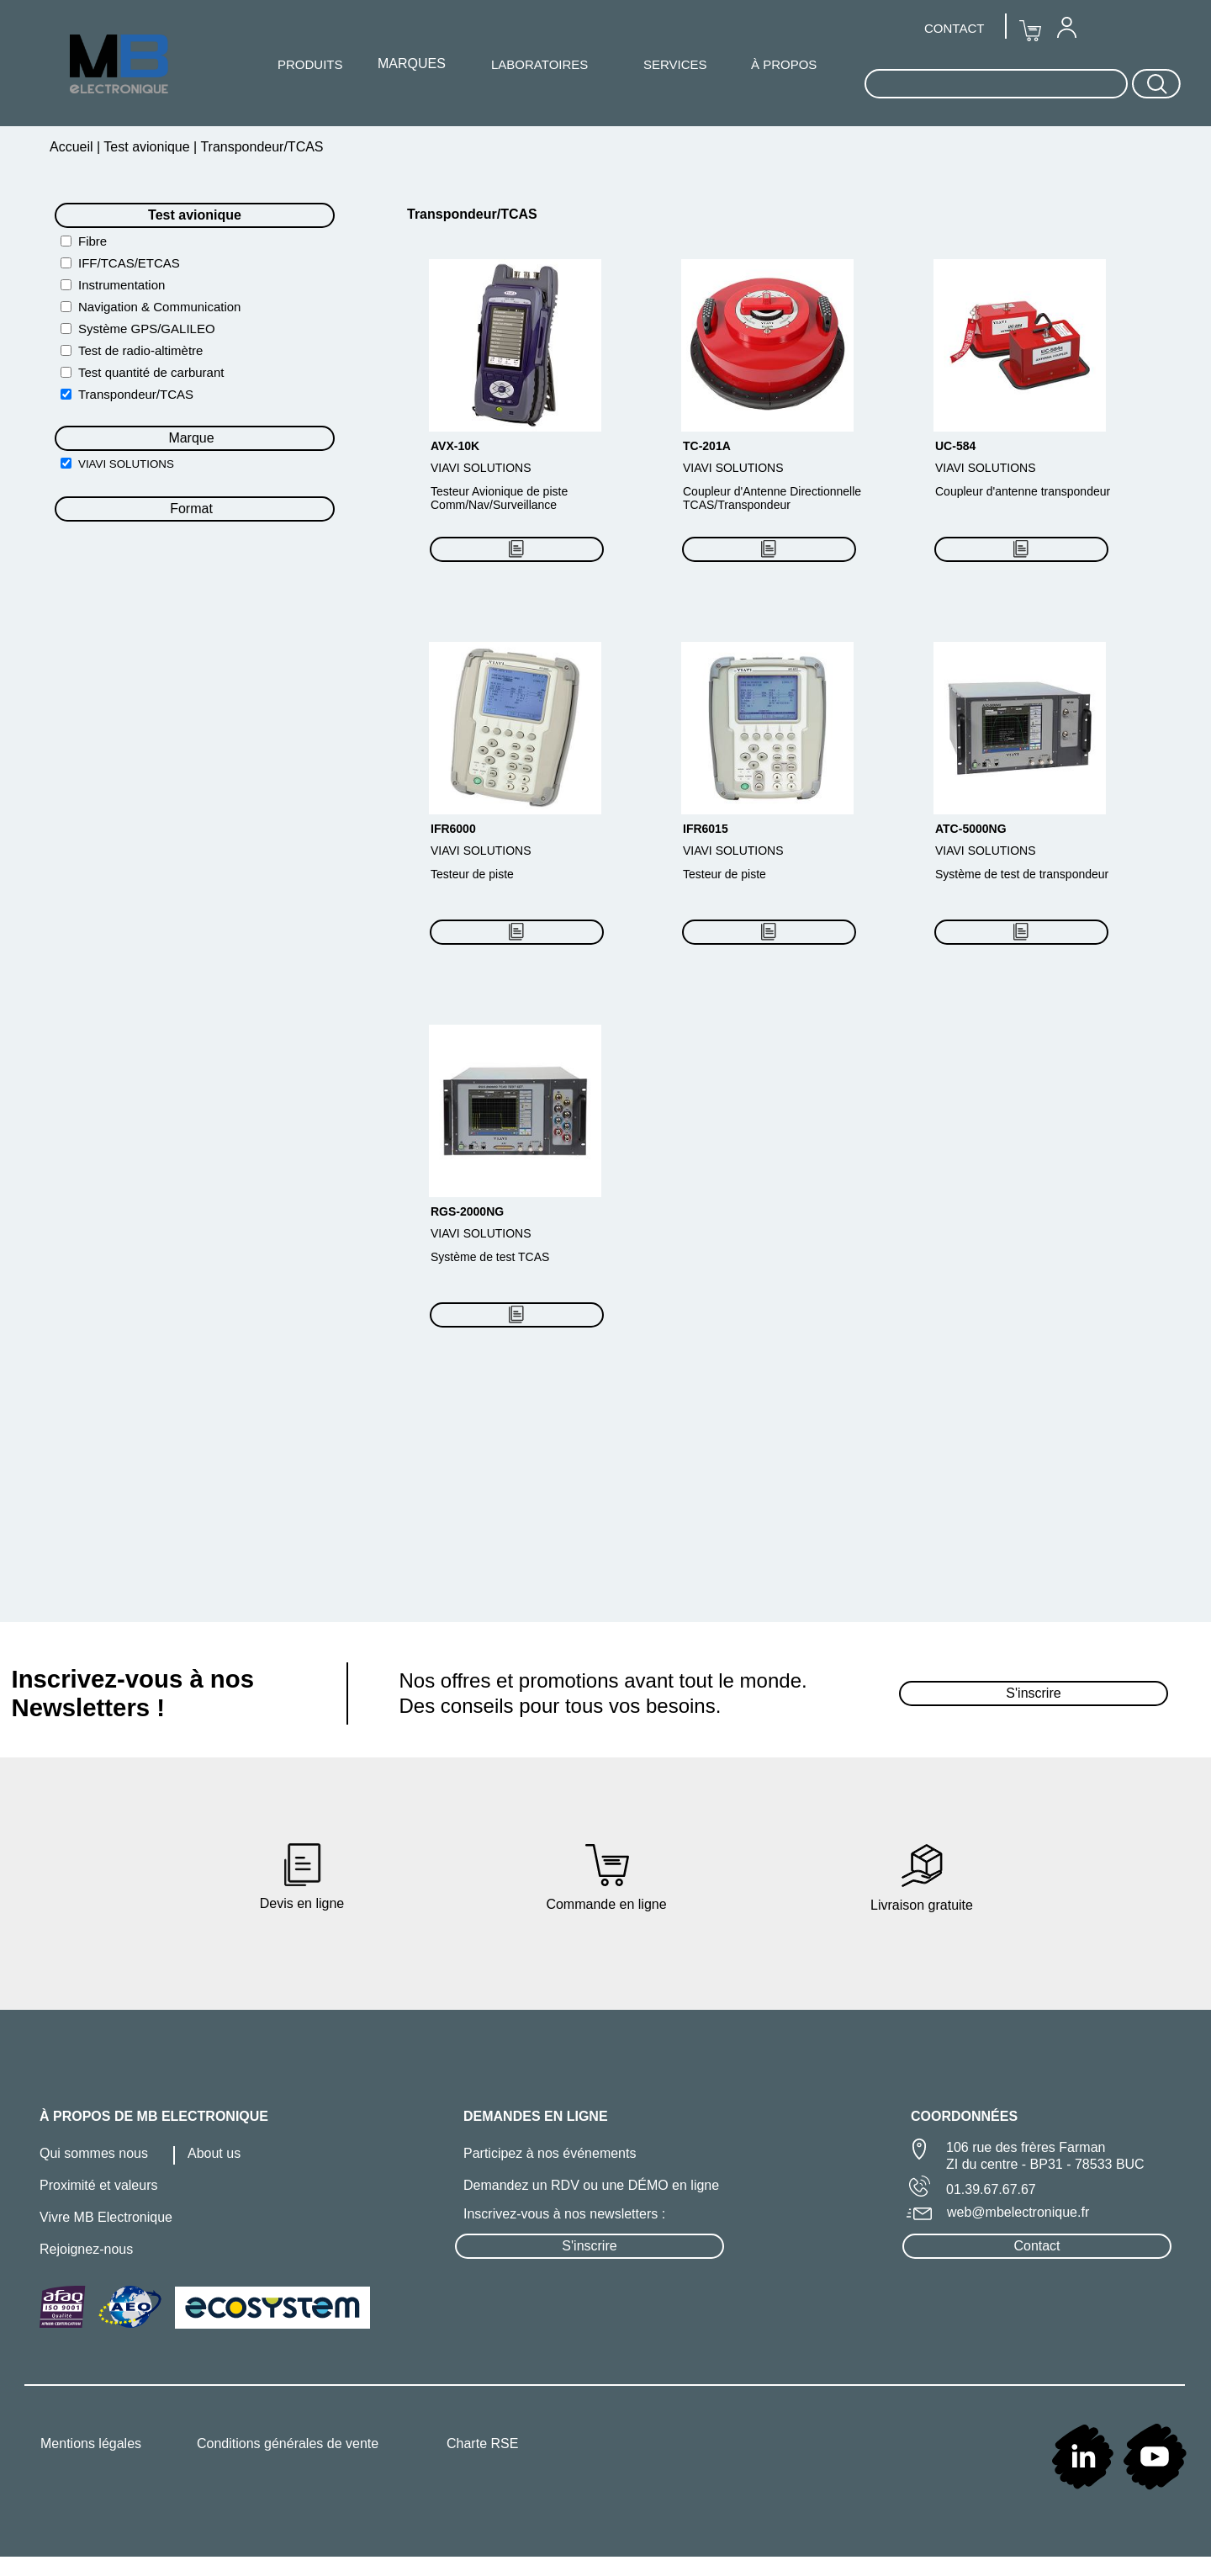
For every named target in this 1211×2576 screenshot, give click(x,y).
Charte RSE (482, 2443)
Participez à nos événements (549, 2153)
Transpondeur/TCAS (135, 394)
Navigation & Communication (159, 306)
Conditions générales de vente (287, 2443)
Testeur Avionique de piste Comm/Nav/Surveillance (499, 498)
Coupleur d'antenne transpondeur (1022, 491)
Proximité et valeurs (99, 2185)
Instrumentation (121, 285)
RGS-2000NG (467, 1211)
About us (214, 2153)
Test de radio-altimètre (140, 350)
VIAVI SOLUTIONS (126, 464)
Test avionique (146, 147)
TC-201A (707, 446)
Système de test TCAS (490, 1257)
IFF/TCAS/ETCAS (129, 263)
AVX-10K (455, 446)
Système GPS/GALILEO (146, 328)
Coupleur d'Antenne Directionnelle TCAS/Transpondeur (772, 498)
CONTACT (954, 28)
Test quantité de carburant (151, 372)
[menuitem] (1066, 27)
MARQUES (412, 63)
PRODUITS (310, 64)
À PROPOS (784, 64)
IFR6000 (453, 828)
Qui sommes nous (94, 2153)
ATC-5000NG (971, 828)
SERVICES (675, 64)
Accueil (73, 147)
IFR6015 (705, 828)
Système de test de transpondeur (1021, 874)
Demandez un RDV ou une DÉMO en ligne (591, 2185)
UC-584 (955, 446)
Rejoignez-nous (86, 2249)
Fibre (92, 241)
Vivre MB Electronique (106, 2217)
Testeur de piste (472, 874)
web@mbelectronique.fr (1018, 2212)
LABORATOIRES (539, 64)
